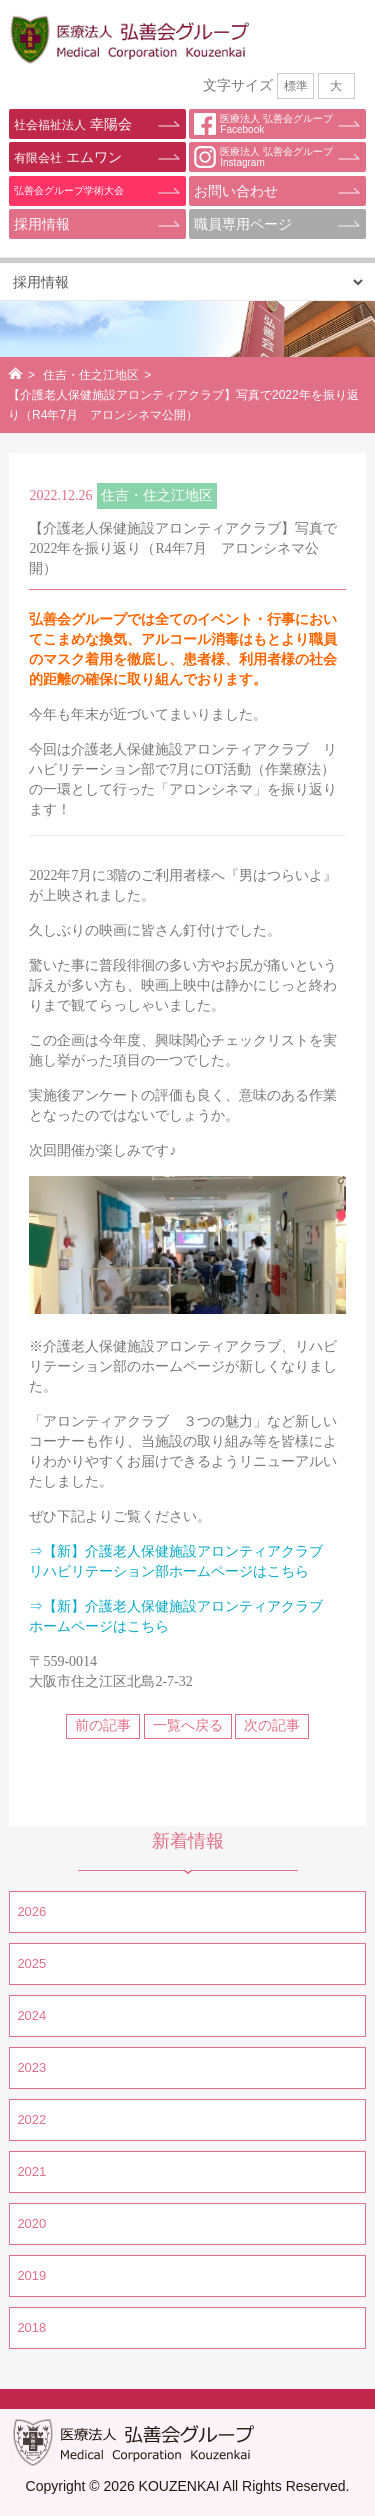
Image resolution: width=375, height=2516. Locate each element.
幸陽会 (72, 124)
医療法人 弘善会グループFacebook (263, 124)
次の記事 (272, 1725)
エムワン (67, 157)
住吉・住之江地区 (91, 375)
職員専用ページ (243, 224)
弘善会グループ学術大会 (69, 190)
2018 (31, 2327)
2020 (31, 2223)
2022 (31, 2119)
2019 (31, 2275)
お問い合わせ (236, 191)
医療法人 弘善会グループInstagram (263, 157)
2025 (31, 1963)
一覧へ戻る (188, 1725)
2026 (31, 1911)
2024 (31, 2015)
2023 (31, 2067)
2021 (31, 2171)
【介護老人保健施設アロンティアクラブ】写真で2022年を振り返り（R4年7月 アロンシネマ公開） (183, 548)
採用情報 (42, 224)
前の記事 (103, 1725)
